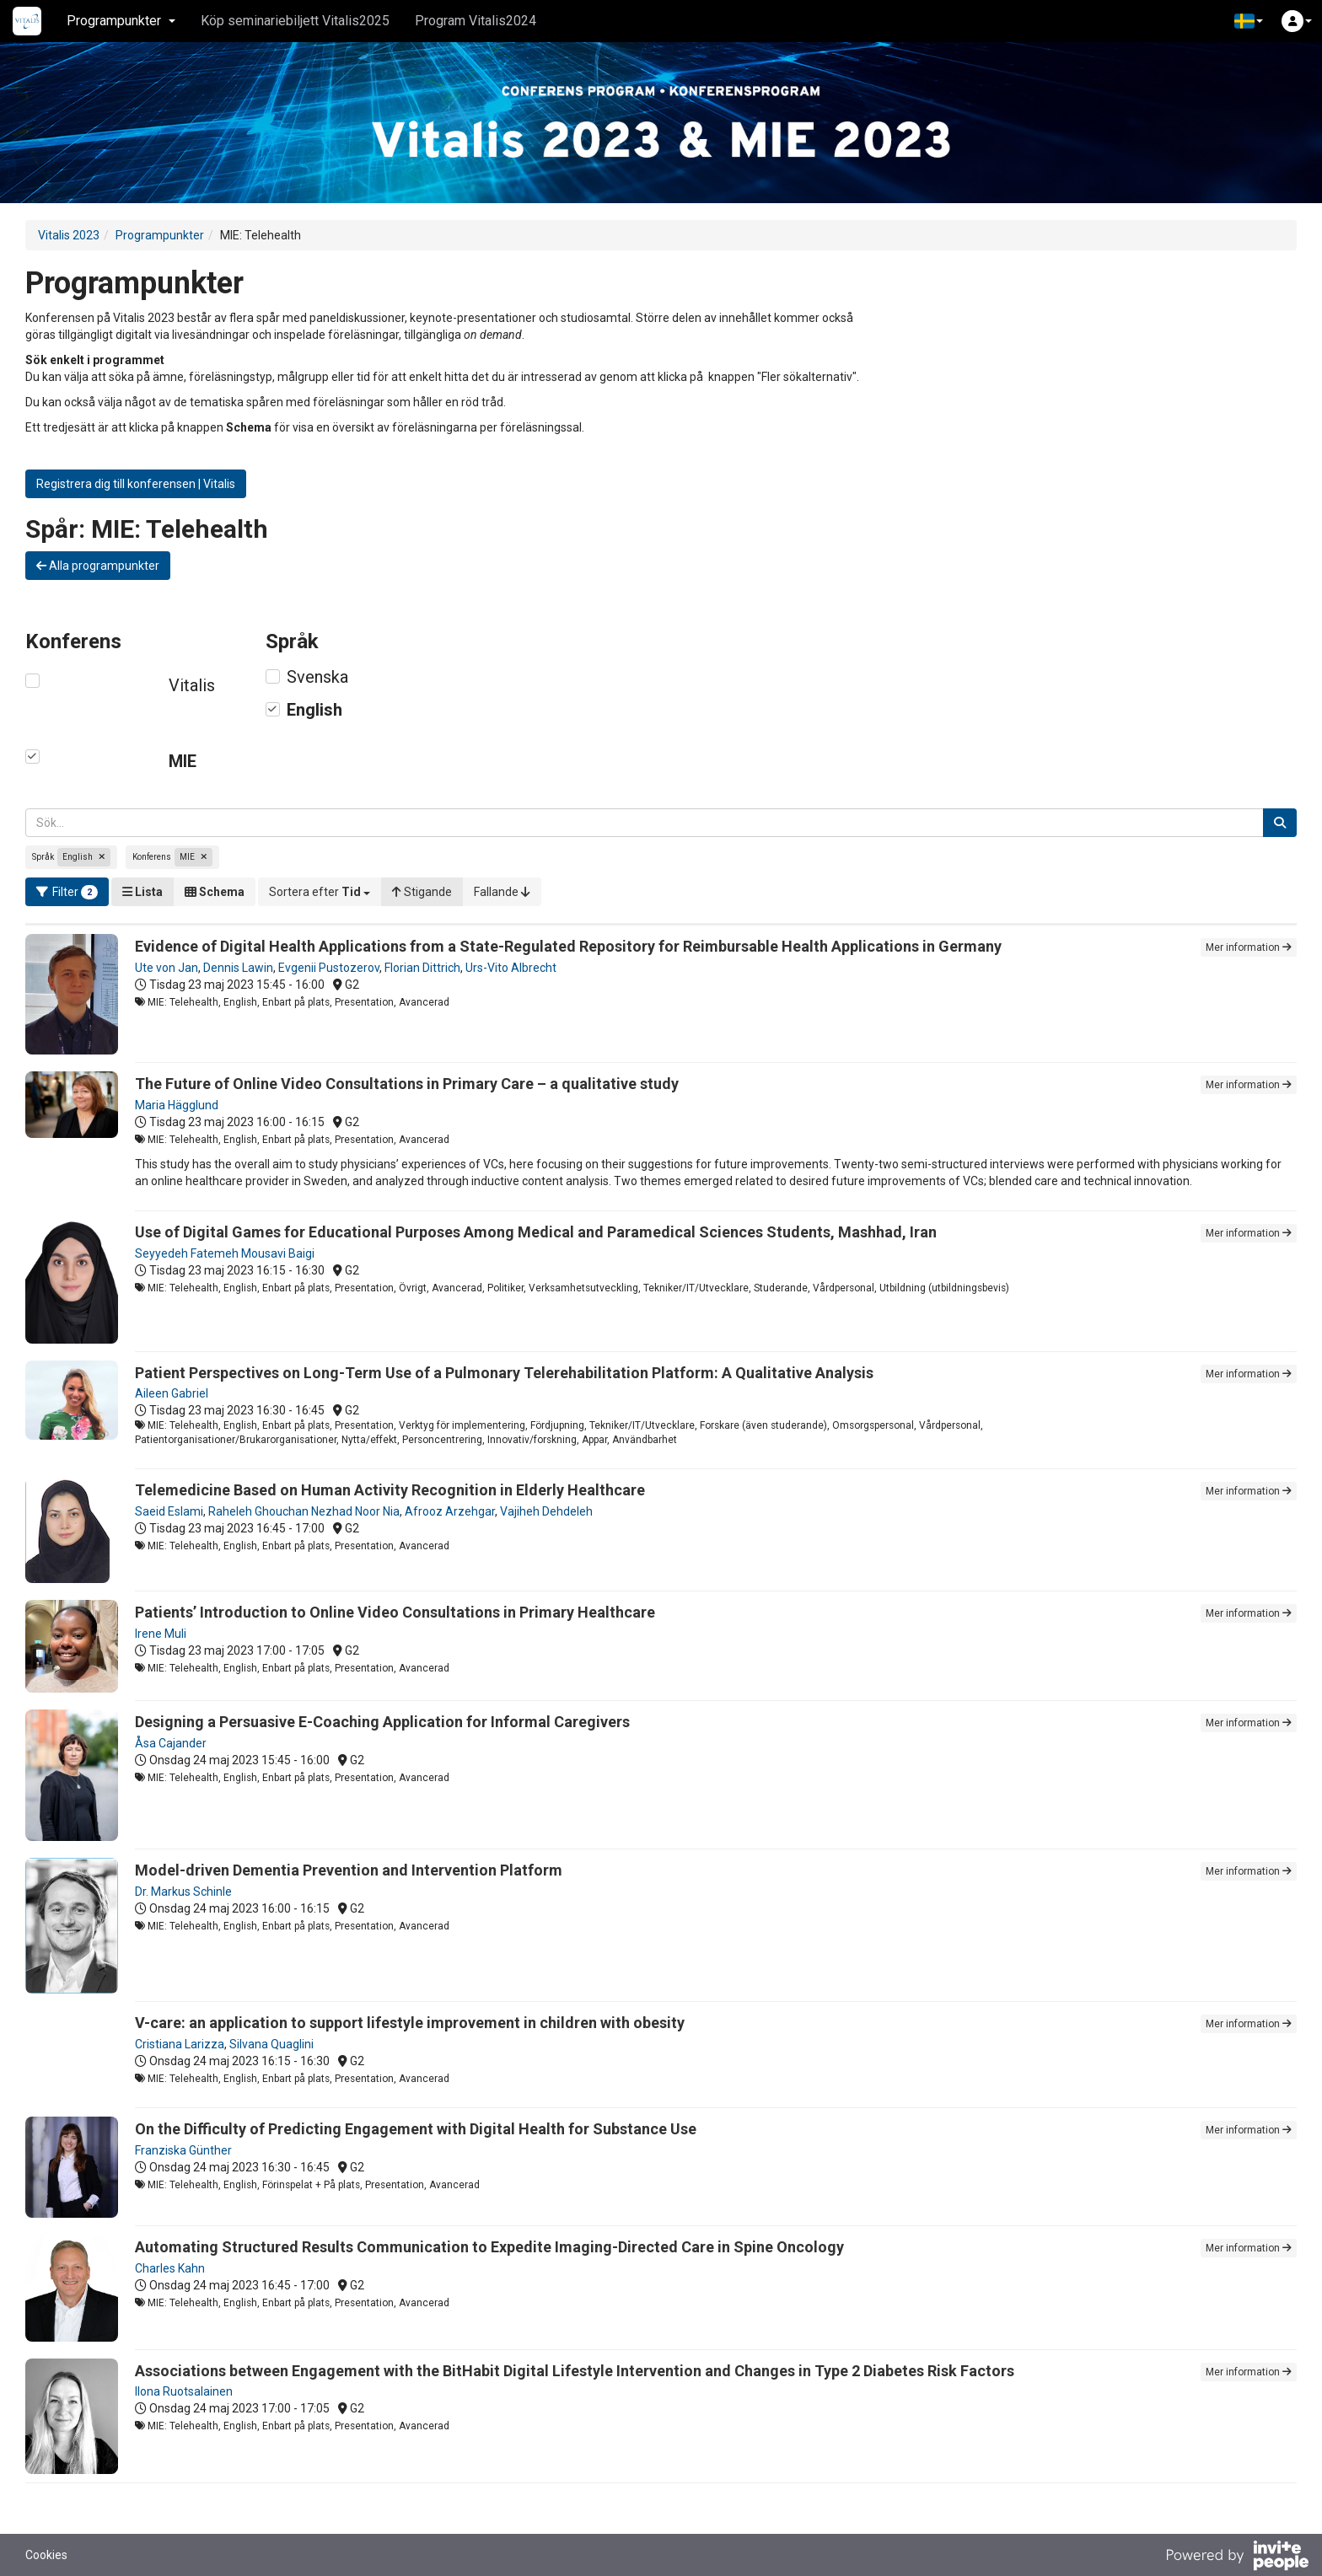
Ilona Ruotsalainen (184, 2391)
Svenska (317, 677)
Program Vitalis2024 (475, 21)
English (314, 710)
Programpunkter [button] (121, 21)
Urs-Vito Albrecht (510, 967)
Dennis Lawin (238, 967)
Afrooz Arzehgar (450, 1511)
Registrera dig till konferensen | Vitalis (135, 484)
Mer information (1249, 947)
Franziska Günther (183, 2150)
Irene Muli (160, 1633)
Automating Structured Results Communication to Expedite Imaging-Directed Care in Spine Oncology (489, 2247)
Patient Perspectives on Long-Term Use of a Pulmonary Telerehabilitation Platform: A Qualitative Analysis (504, 1373)
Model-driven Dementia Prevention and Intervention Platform (348, 1870)
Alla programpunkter (97, 565)
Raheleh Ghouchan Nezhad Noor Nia (304, 1511)
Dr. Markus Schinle (183, 1891)
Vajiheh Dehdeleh (546, 1511)
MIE (182, 761)
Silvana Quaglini (271, 2044)
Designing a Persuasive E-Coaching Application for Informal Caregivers (382, 1722)
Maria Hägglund (176, 1105)
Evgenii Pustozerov (328, 967)
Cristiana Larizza (179, 2044)
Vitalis (192, 685)
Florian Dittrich (422, 967)
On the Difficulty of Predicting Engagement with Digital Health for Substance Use (415, 2129)
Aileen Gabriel (171, 1393)
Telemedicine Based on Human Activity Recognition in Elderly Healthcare (390, 1490)
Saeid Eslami (169, 1511)
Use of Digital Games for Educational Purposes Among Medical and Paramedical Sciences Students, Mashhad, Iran (536, 1232)
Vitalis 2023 (68, 235)
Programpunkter (160, 235)
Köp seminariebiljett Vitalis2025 (295, 21)
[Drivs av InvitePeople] (1237, 2557)
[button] (1248, 21)
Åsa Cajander (171, 1743)
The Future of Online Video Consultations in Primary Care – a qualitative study (407, 1083)
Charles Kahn (170, 2268)
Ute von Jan (166, 967)
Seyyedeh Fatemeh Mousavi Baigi (224, 1253)
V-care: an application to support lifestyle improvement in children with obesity (410, 2022)
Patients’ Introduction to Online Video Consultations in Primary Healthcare (395, 1612)
